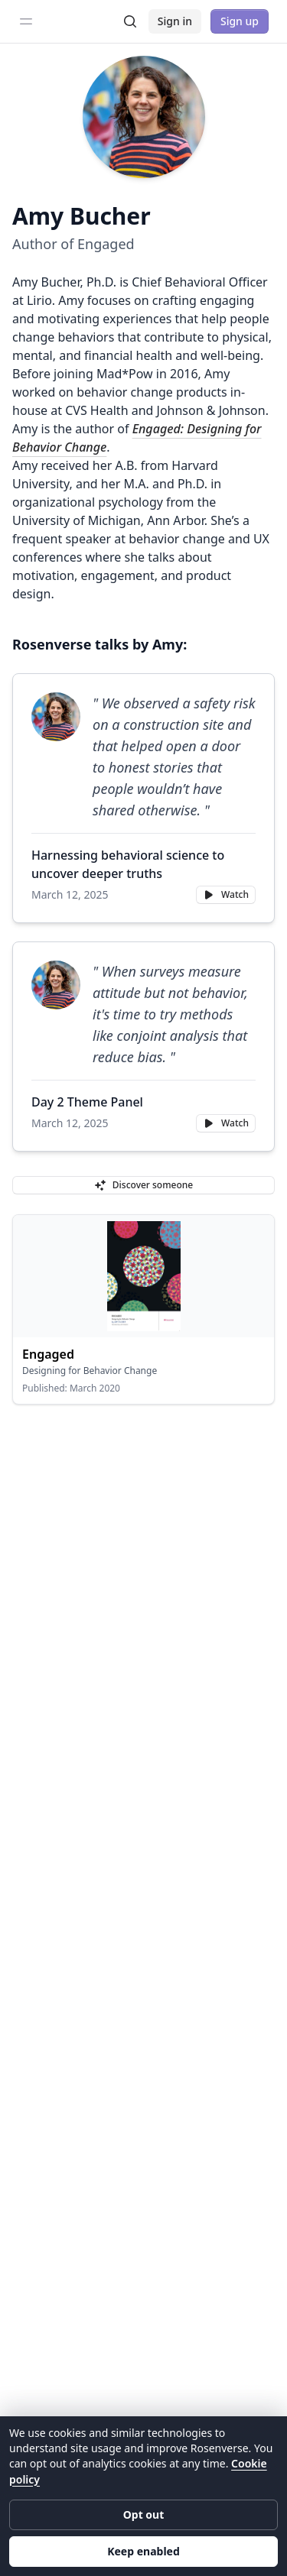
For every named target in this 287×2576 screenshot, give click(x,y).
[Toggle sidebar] (26, 21)
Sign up (239, 21)
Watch (226, 894)
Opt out (144, 2514)
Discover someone (143, 1184)
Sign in (175, 21)
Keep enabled (143, 2551)
